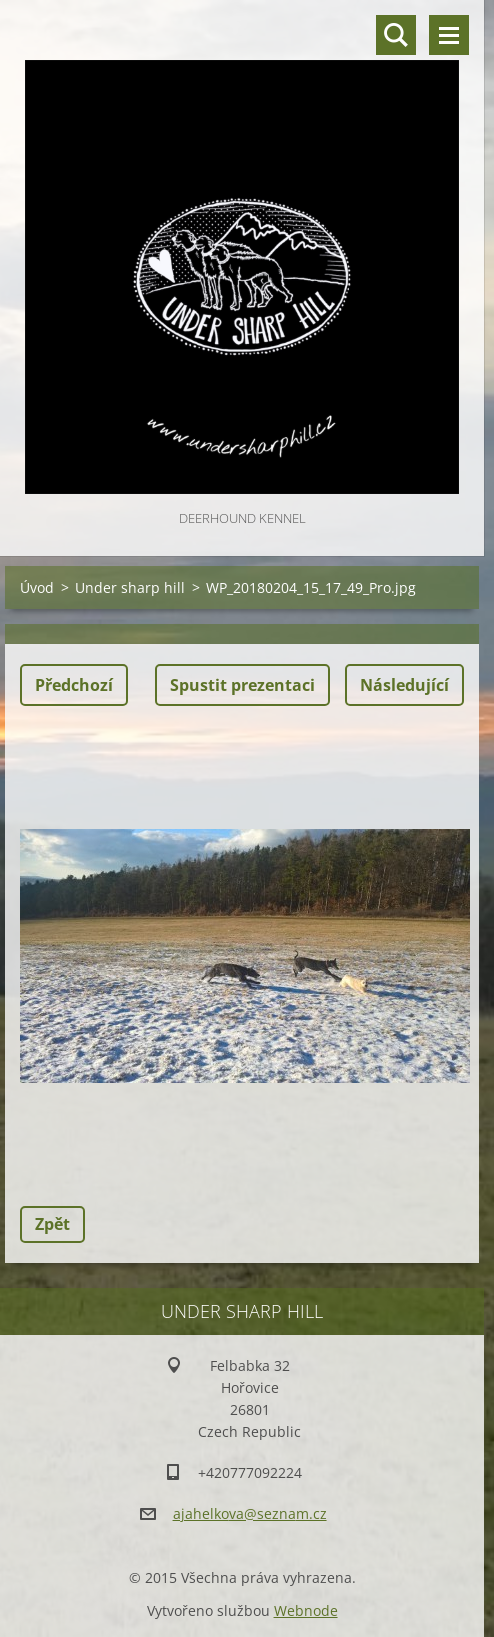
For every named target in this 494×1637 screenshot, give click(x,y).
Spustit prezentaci (242, 685)
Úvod (37, 587)
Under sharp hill (130, 587)
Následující (404, 685)
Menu (449, 35)
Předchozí (74, 685)
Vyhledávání (396, 35)
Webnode (306, 1610)
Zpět (52, 1224)
